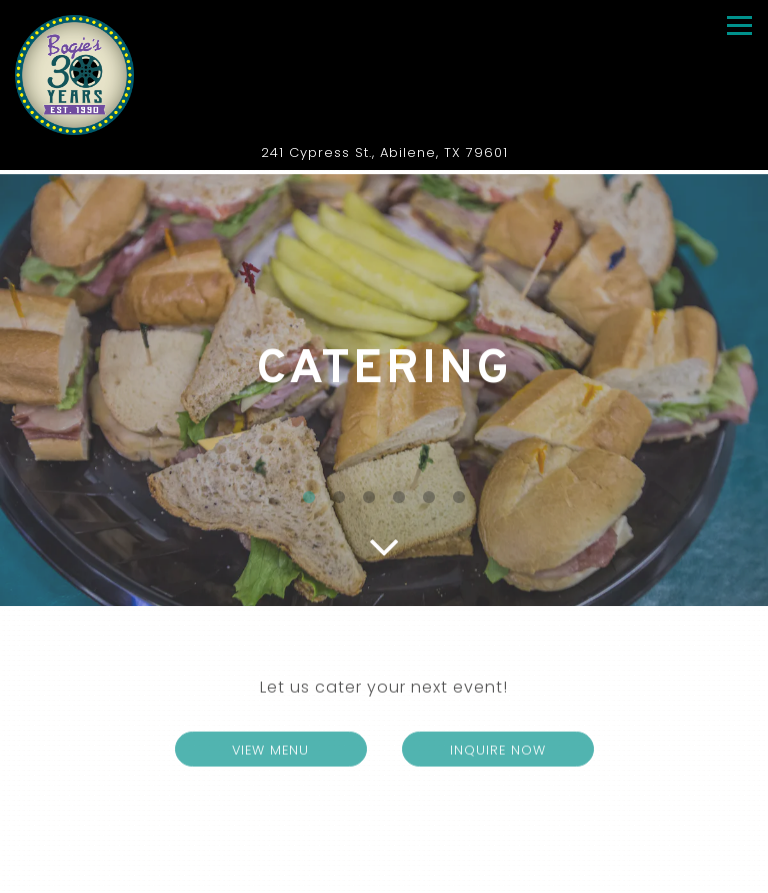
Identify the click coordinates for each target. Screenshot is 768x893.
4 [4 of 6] (399, 500)
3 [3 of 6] (369, 500)
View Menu (299, 752)
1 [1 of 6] (309, 500)
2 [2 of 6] (339, 500)
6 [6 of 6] (459, 500)
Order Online (384, 875)
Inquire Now (498, 753)
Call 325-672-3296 (384, 839)
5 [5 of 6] (429, 500)
